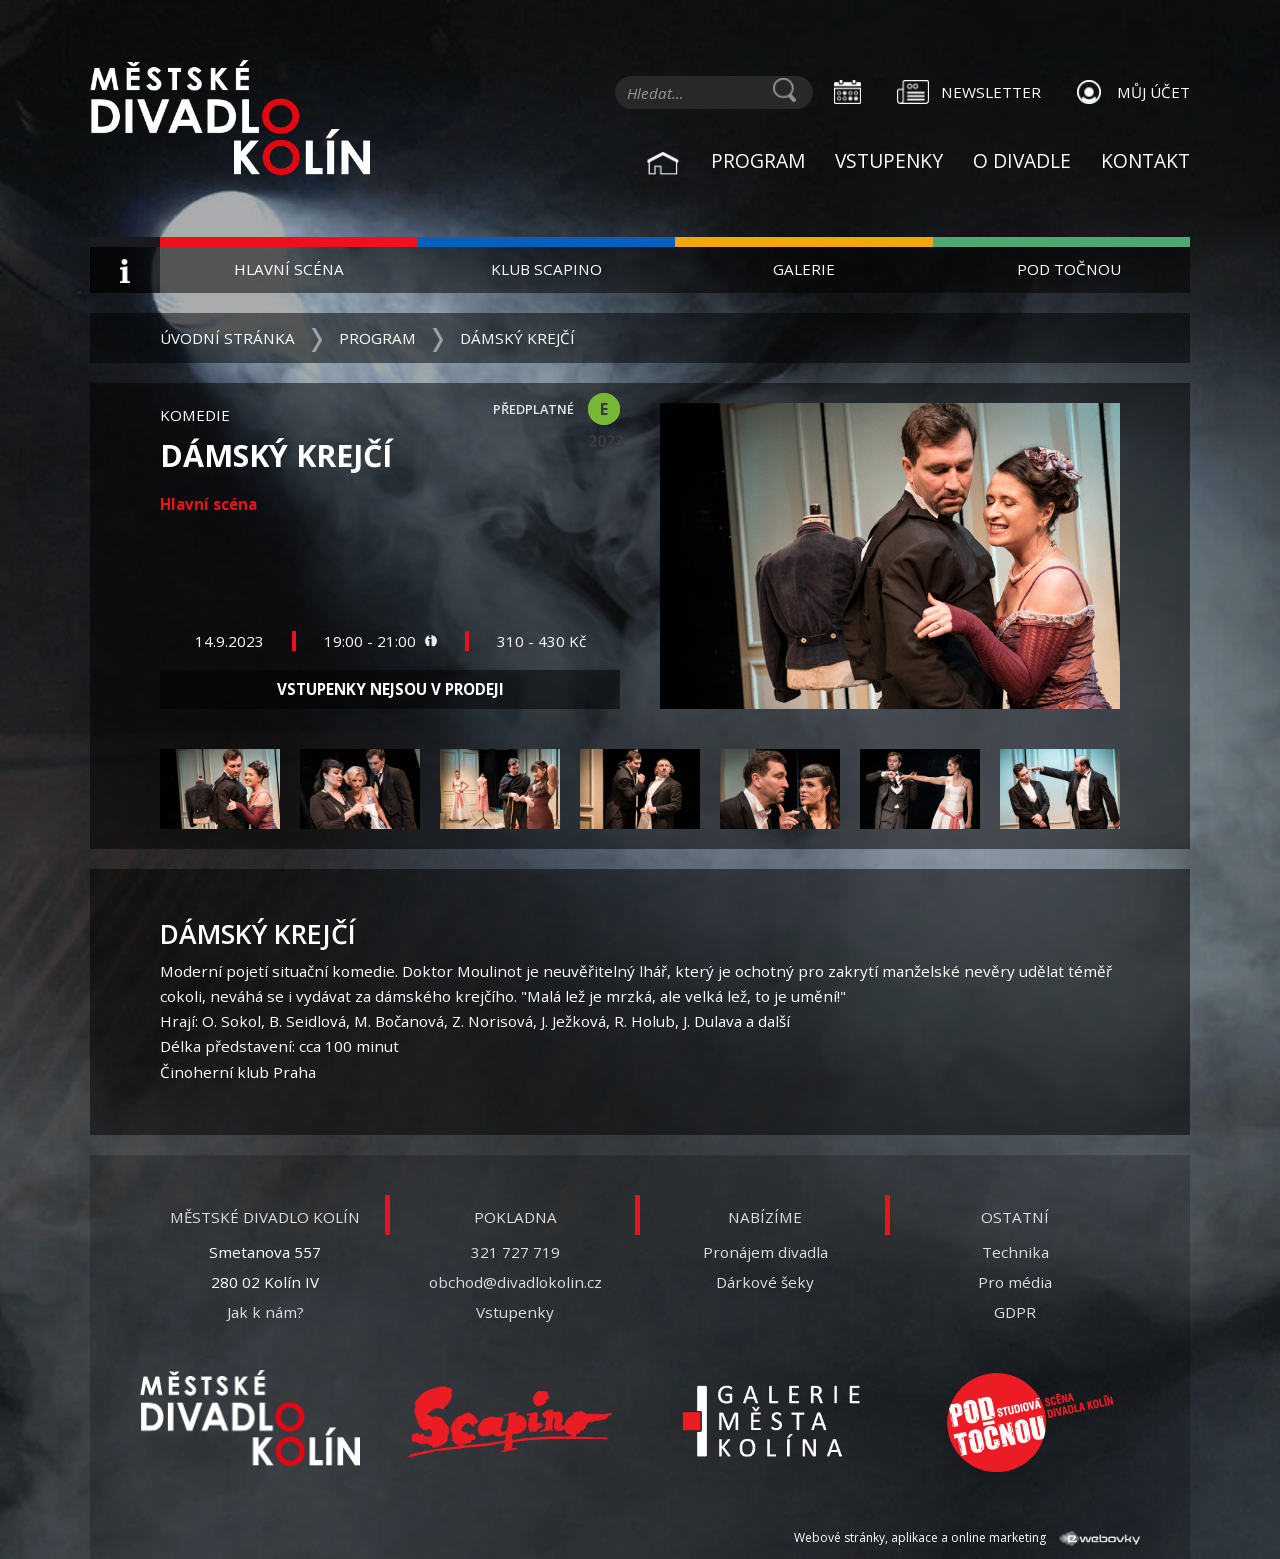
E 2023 (604, 411)
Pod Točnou (1069, 269)
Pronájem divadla (765, 1252)
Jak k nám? (265, 1312)
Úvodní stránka (227, 338)
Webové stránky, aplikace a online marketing (967, 1537)
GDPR (1015, 1312)
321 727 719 (515, 1252)
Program (758, 160)
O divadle (1022, 160)
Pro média (1015, 1282)
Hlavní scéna (289, 269)
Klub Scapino (546, 269)
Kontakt (1145, 160)
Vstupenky (889, 160)
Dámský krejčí (517, 338)
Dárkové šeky (765, 1282)
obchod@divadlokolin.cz (515, 1282)
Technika (1015, 1252)
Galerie (804, 269)
